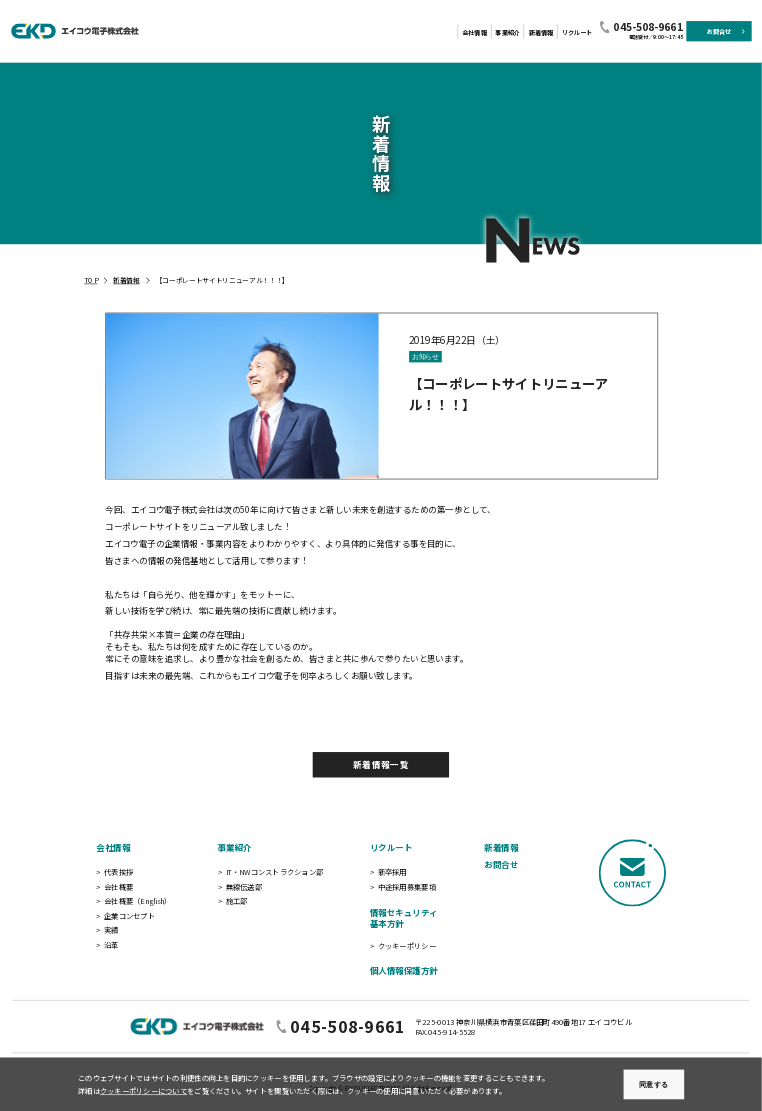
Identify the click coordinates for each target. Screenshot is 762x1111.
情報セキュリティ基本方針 (403, 918)
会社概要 (118, 886)
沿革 (111, 944)
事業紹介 (507, 32)
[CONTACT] (632, 908)
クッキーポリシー (407, 945)
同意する (653, 1084)
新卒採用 (392, 871)
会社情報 (474, 32)
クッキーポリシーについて (143, 1091)
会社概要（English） (137, 900)
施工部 (237, 900)
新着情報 (541, 32)
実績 (111, 930)
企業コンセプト (129, 915)
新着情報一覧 (381, 765)
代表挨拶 (118, 871)
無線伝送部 (244, 886)
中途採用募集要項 (407, 886)
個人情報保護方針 (404, 970)
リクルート (577, 32)
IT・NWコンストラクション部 (275, 871)
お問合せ (501, 865)
